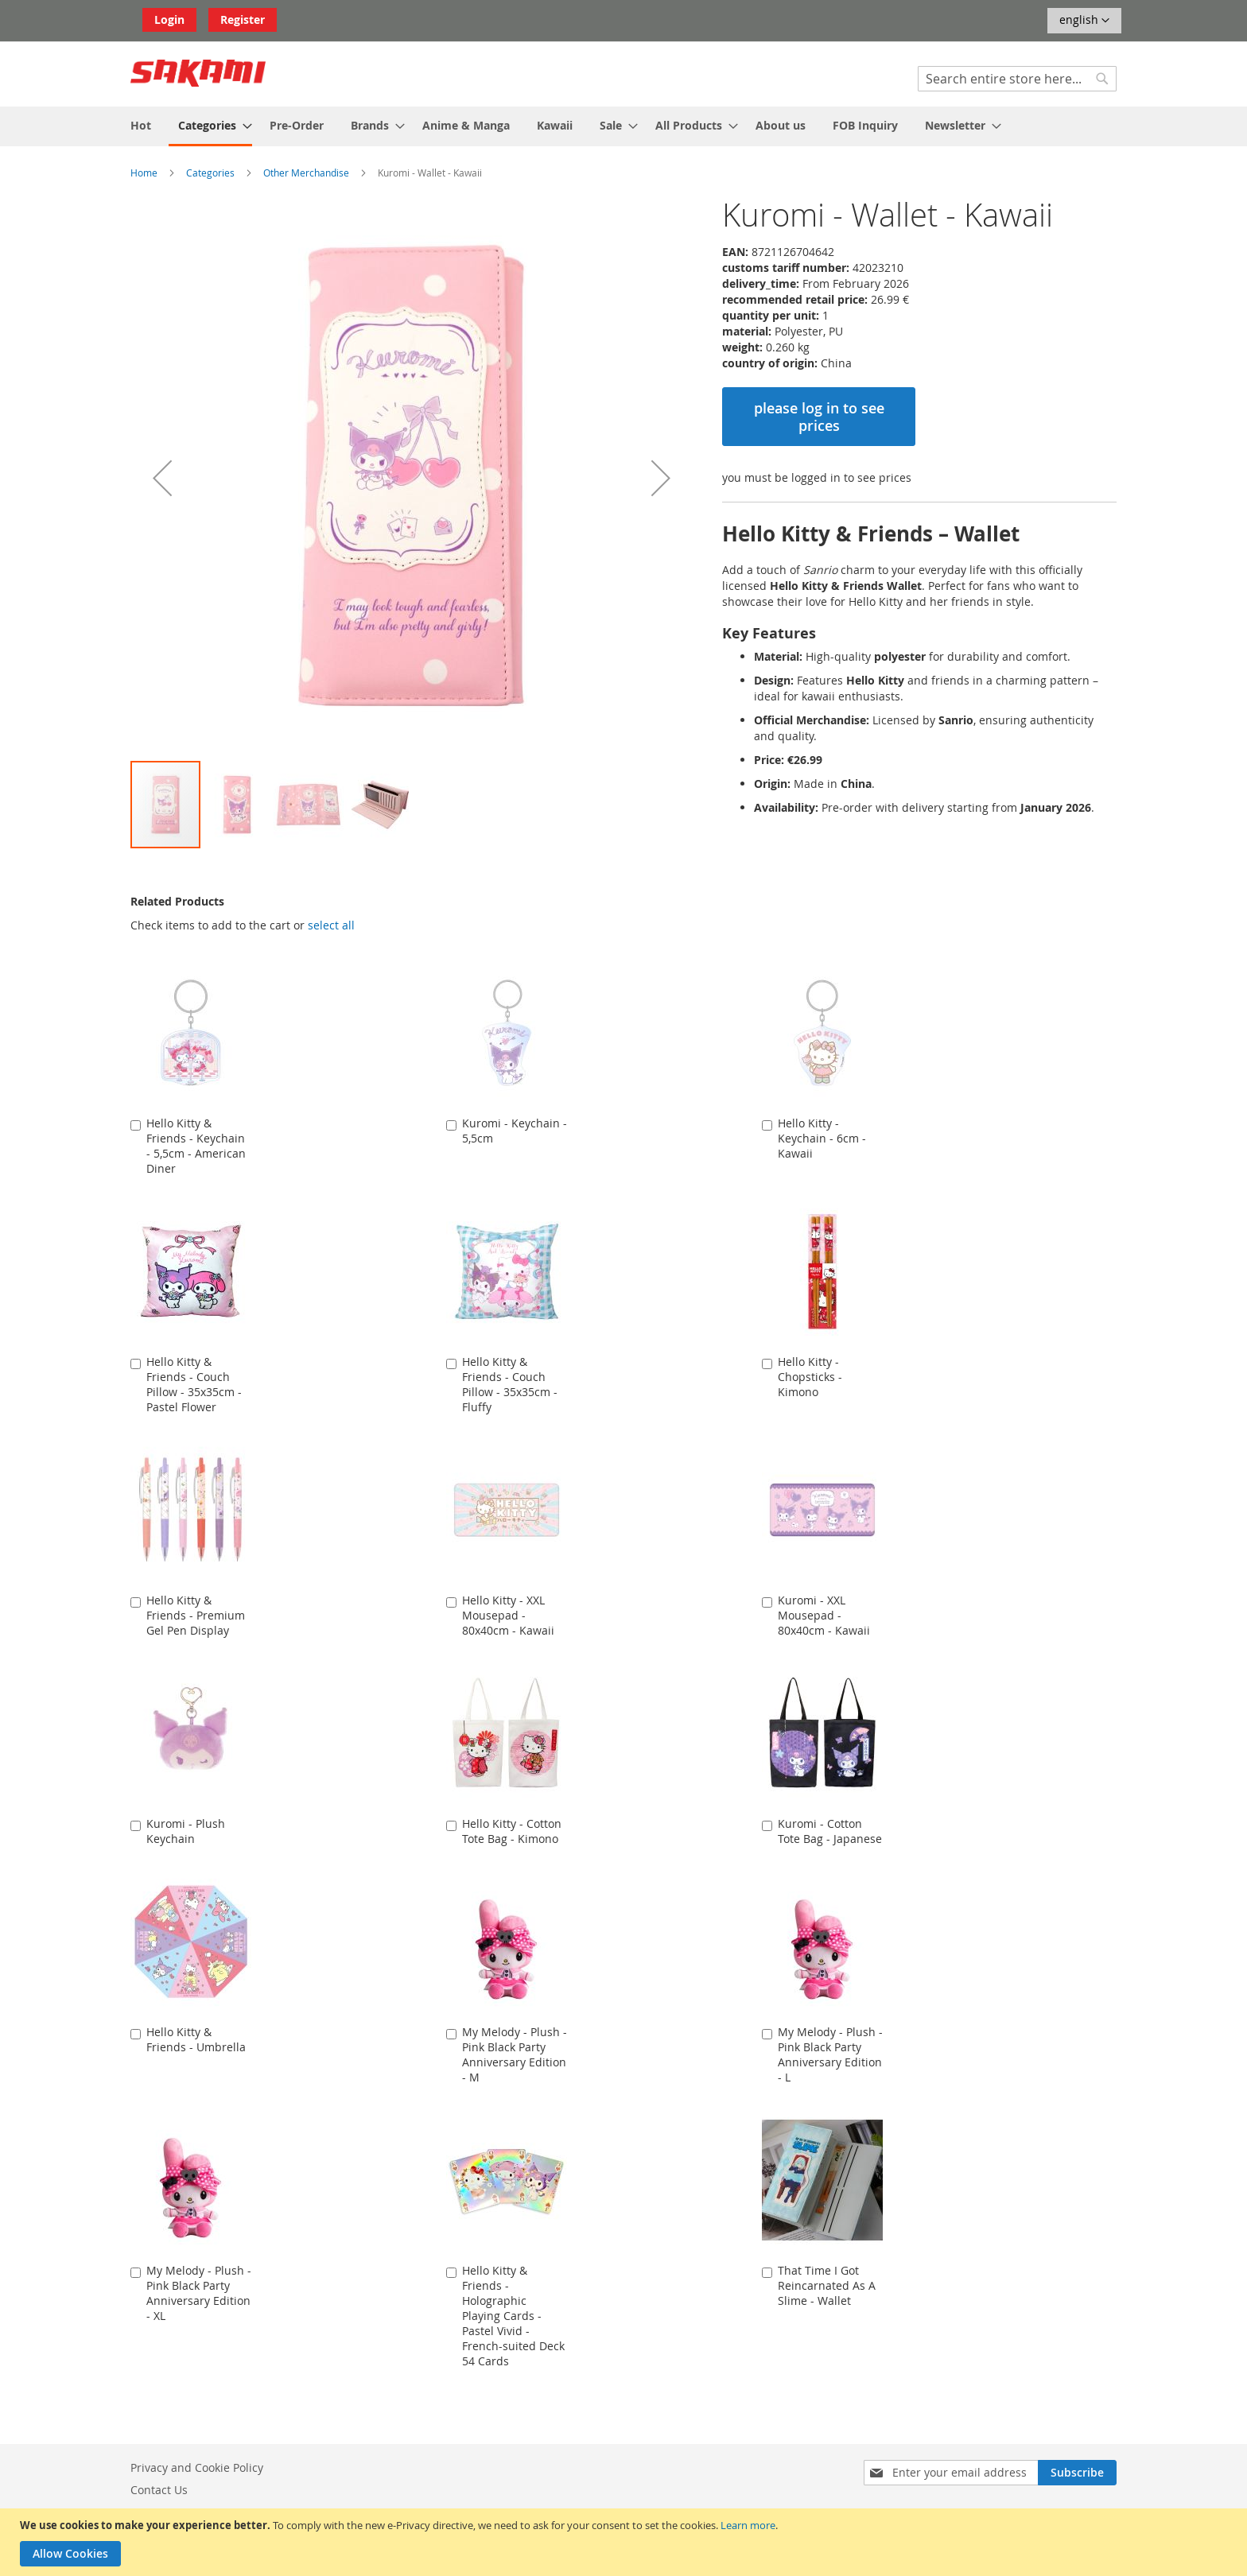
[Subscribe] (1077, 2472)
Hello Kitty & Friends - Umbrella (196, 2039)
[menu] (623, 126)
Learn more (748, 2525)
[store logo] (198, 73)
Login (169, 19)
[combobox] (1017, 78)
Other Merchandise (306, 172)
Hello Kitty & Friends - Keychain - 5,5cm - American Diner (196, 1145)
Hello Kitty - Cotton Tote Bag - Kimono (511, 1831)
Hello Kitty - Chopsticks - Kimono (810, 1376)
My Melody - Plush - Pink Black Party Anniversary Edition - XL (198, 2293)
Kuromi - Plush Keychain (185, 1831)
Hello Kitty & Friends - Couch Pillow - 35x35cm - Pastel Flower (194, 1384)
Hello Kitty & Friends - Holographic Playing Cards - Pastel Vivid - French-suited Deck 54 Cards (513, 2315)
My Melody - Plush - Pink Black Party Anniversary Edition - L (830, 2054)
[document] (625, 2542)
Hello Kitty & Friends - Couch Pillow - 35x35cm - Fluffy (509, 1384)
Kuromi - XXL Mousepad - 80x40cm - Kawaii (824, 1615)
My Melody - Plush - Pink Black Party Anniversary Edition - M (514, 2054)
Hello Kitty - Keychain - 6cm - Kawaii (822, 1138)
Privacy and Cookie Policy (196, 2467)
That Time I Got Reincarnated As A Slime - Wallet (827, 2285)
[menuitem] (141, 125)
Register (242, 19)
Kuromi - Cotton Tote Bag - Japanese (830, 1831)
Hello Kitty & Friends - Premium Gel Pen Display (195, 1615)
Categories (210, 172)
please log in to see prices (819, 416)
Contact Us (159, 2489)
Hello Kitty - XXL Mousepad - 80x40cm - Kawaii (508, 1615)
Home (143, 172)
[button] (1084, 20)
